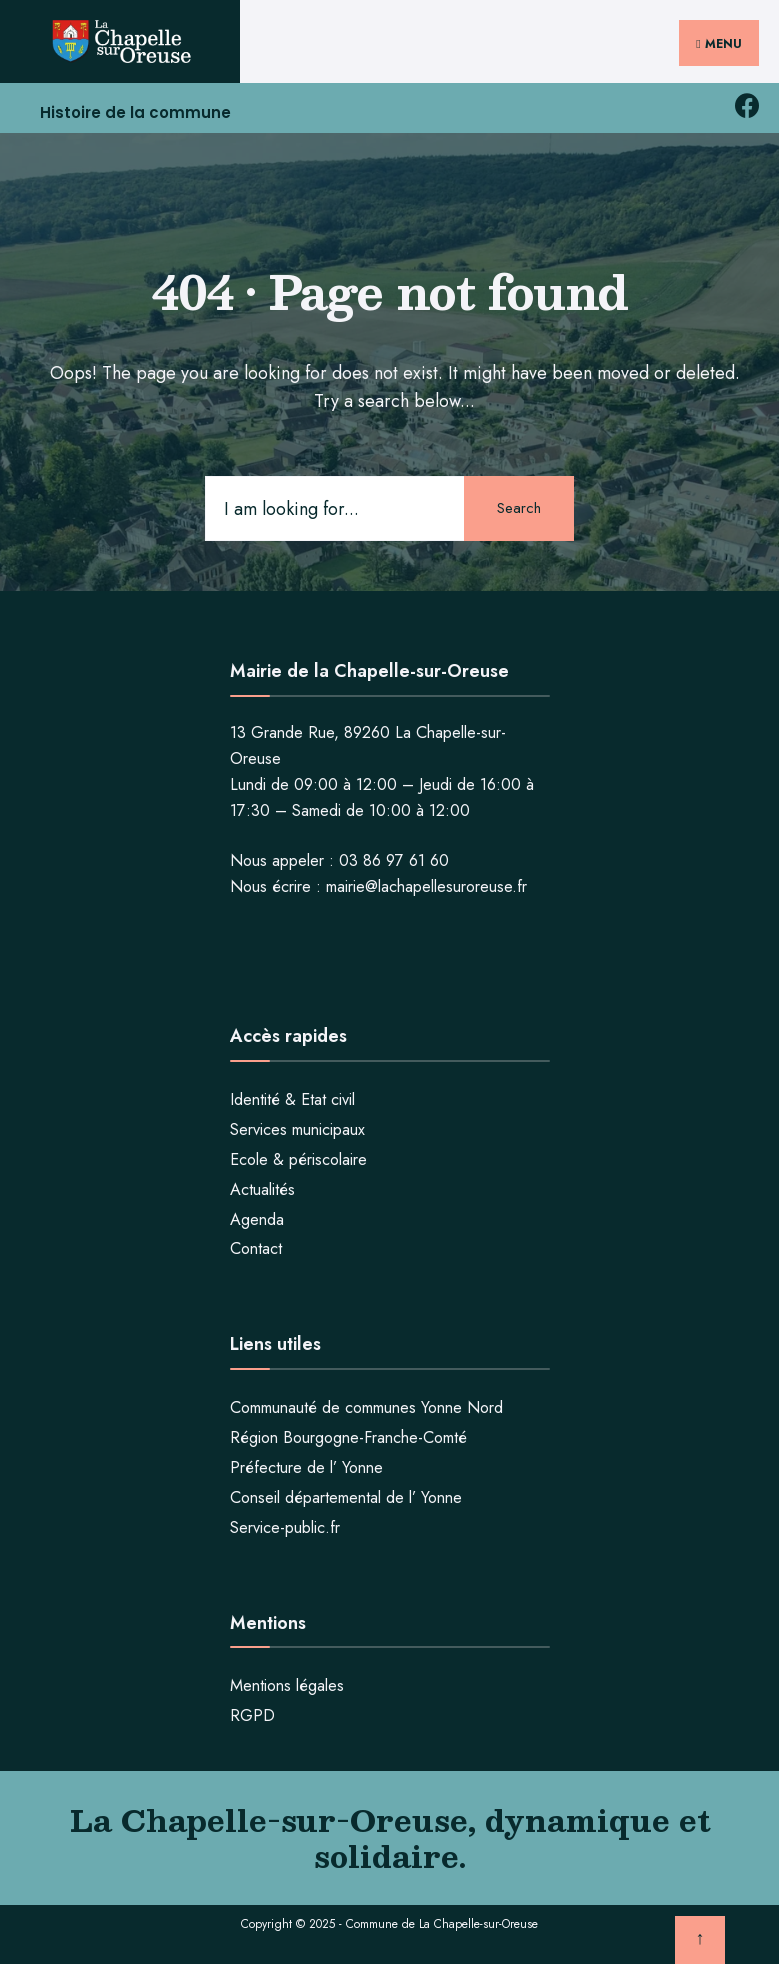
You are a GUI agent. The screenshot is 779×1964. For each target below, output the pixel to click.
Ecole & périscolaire (298, 1159)
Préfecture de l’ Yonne (306, 1467)
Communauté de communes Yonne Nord (366, 1407)
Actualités (262, 1189)
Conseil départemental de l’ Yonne (346, 1497)
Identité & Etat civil (292, 1099)
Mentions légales (287, 1685)
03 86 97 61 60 (394, 860)
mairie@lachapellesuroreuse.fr (426, 886)
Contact (256, 1248)
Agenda (257, 1219)
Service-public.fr (285, 1527)
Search (519, 508)
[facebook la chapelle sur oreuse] (746, 106)
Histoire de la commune (135, 112)
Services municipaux (297, 1129)
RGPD (252, 1715)
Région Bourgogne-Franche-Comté (348, 1437)
